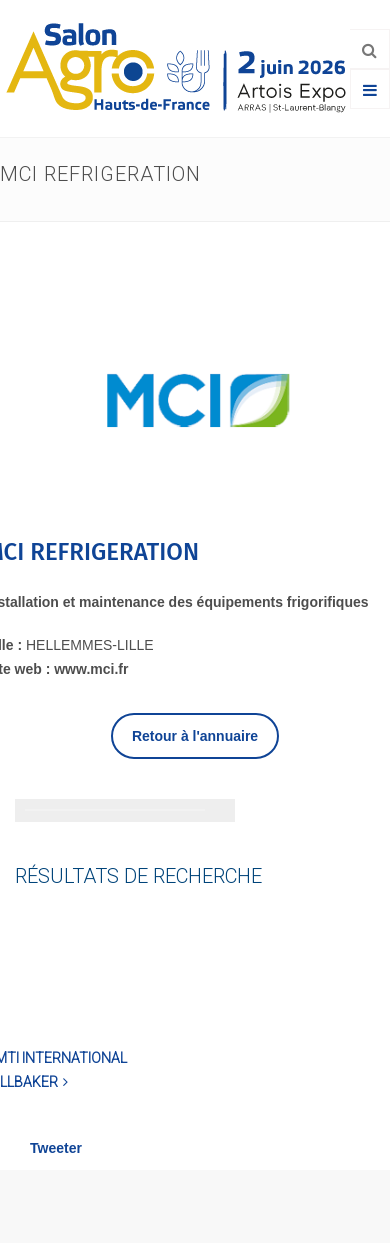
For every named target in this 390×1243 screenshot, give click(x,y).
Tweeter (56, 1148)
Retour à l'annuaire (195, 736)
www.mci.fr (91, 669)
